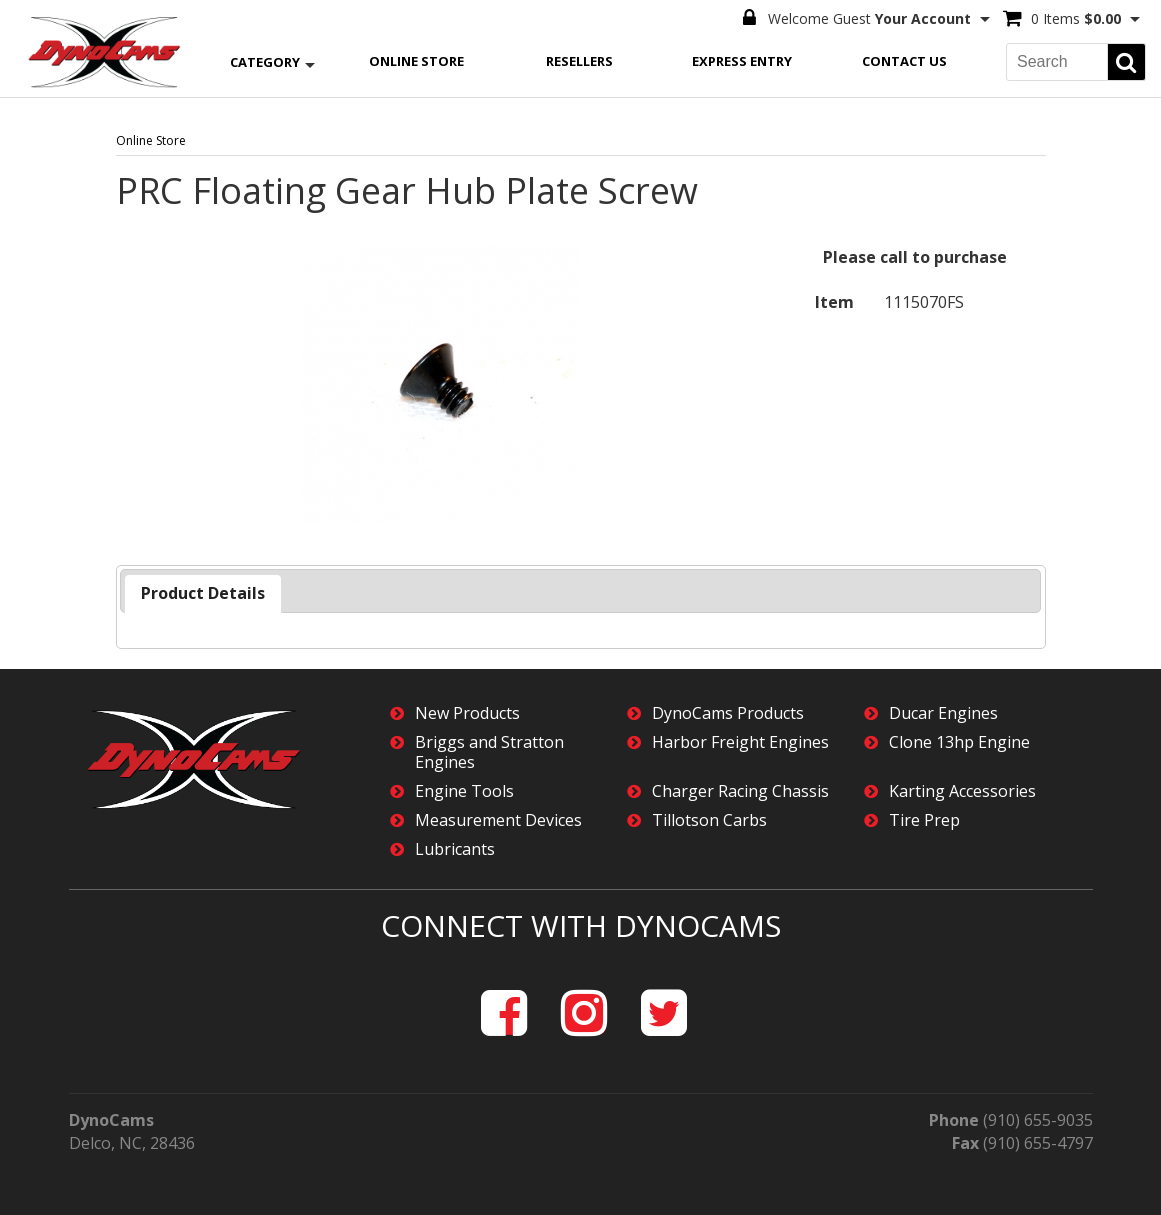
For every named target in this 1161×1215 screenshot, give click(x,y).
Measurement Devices (498, 820)
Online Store (416, 61)
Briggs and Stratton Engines (489, 752)
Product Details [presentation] (203, 593)
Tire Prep (924, 820)
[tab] (203, 593)
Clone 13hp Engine (959, 742)
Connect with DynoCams (581, 925)
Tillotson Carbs (709, 820)
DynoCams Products (728, 713)
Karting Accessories (962, 791)
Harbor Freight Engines (740, 742)
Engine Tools (464, 791)
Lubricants (455, 849)
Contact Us (904, 61)
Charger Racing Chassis (740, 791)
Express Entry (742, 61)
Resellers (579, 61)
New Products (467, 713)
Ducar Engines (943, 713)
